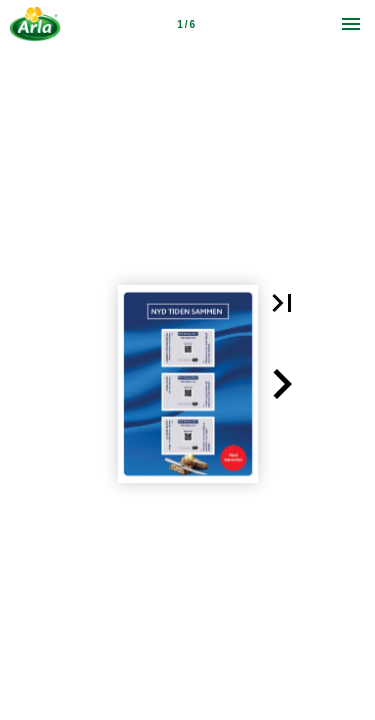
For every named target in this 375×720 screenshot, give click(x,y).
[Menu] (351, 24)
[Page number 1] (186, 24)
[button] (282, 303)
